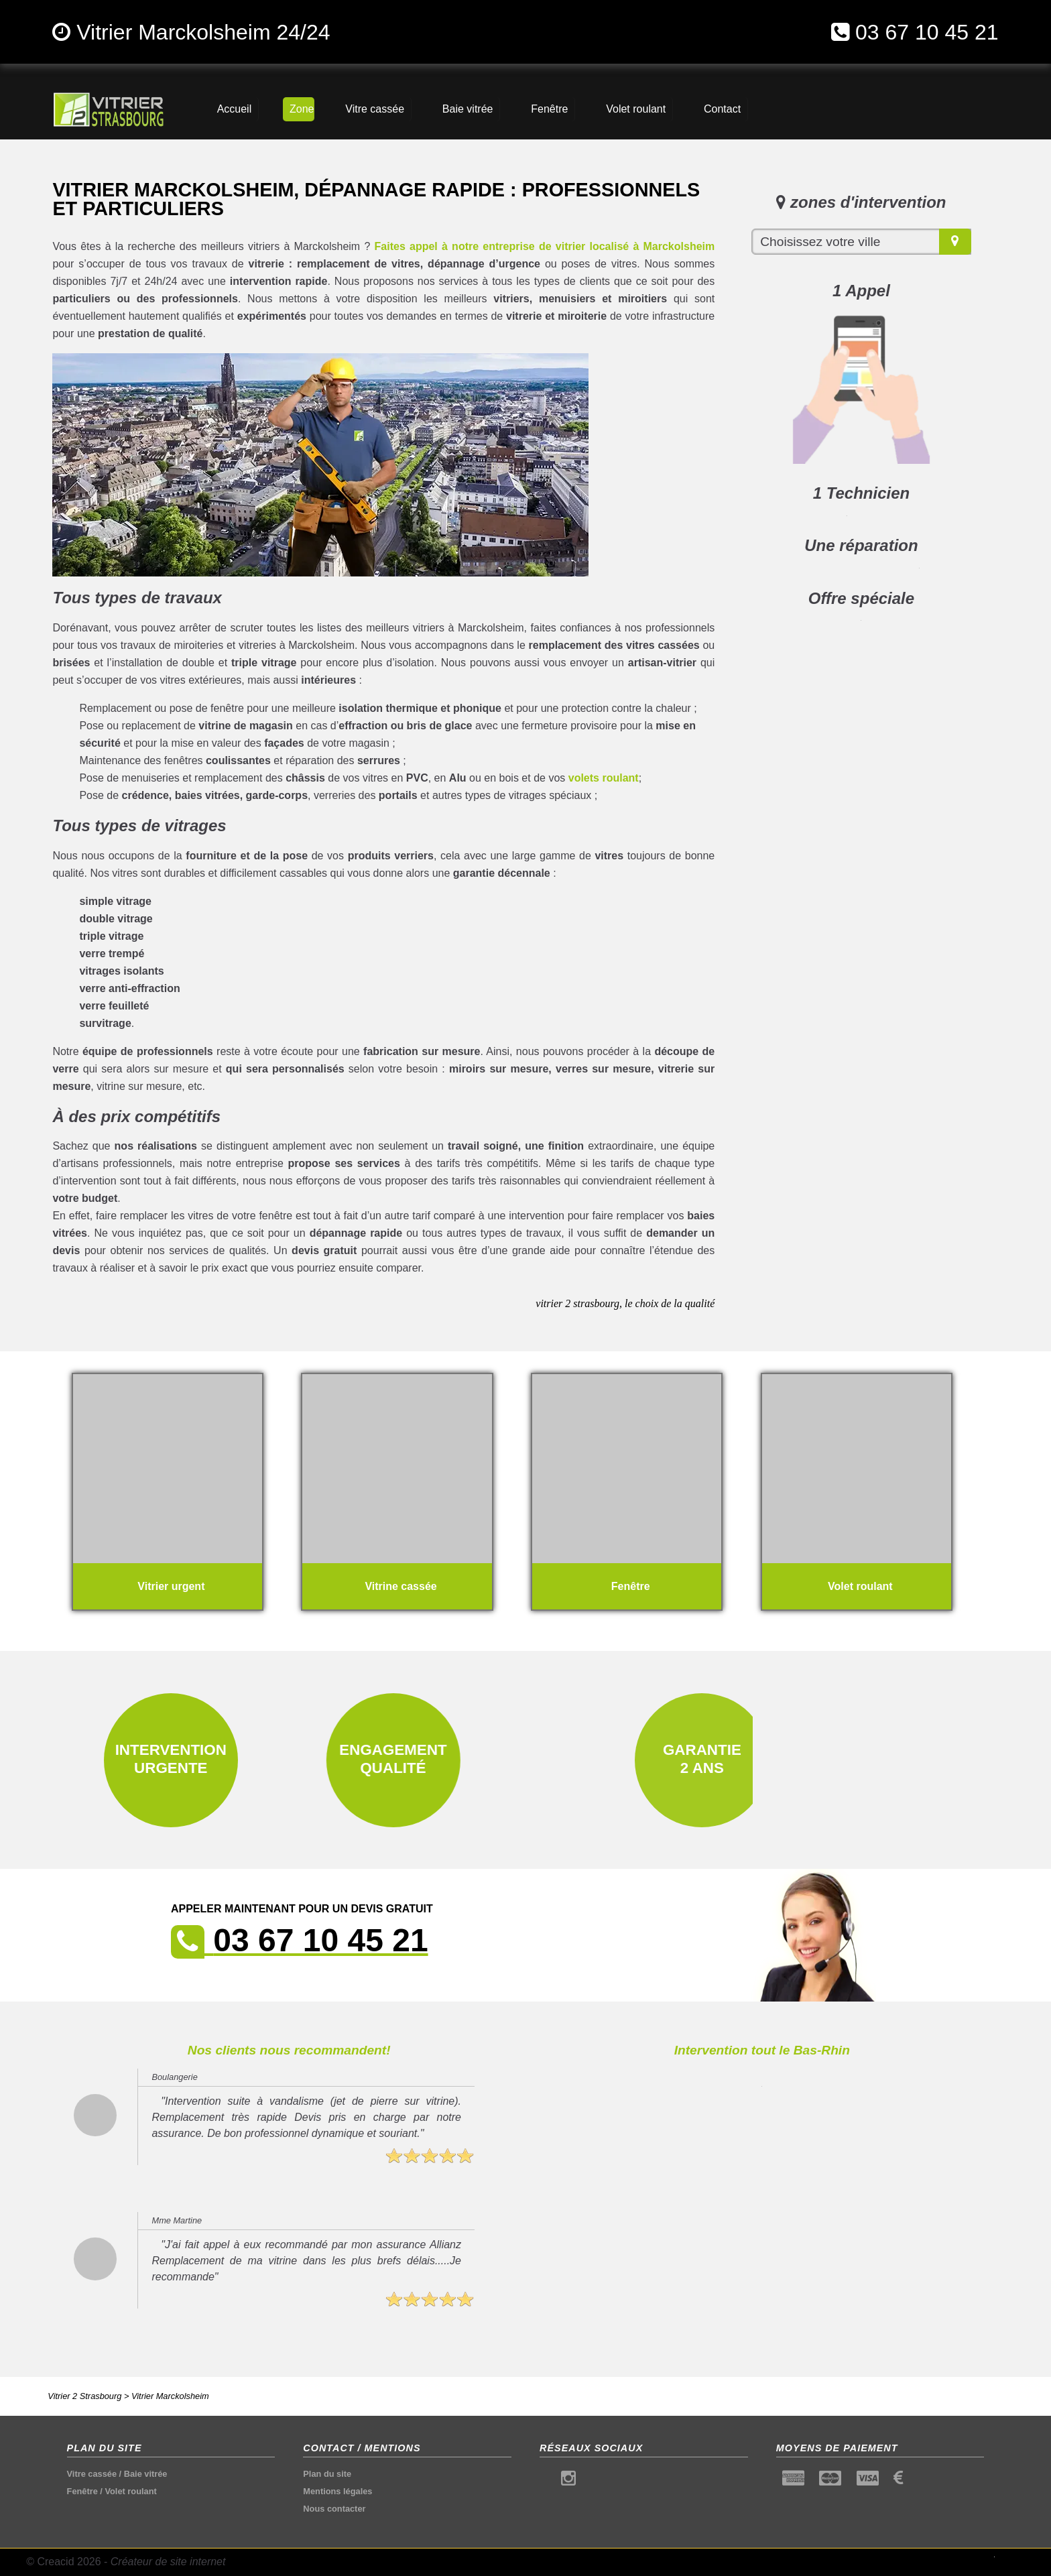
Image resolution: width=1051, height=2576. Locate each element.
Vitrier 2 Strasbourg (84, 2396)
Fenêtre (82, 2491)
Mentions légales (337, 2491)
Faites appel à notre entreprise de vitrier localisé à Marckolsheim (545, 246)
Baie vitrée (146, 2474)
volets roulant (603, 778)
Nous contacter (334, 2509)
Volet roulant (130, 2491)
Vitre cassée (92, 2474)
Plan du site (327, 2474)
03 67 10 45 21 (927, 32)
